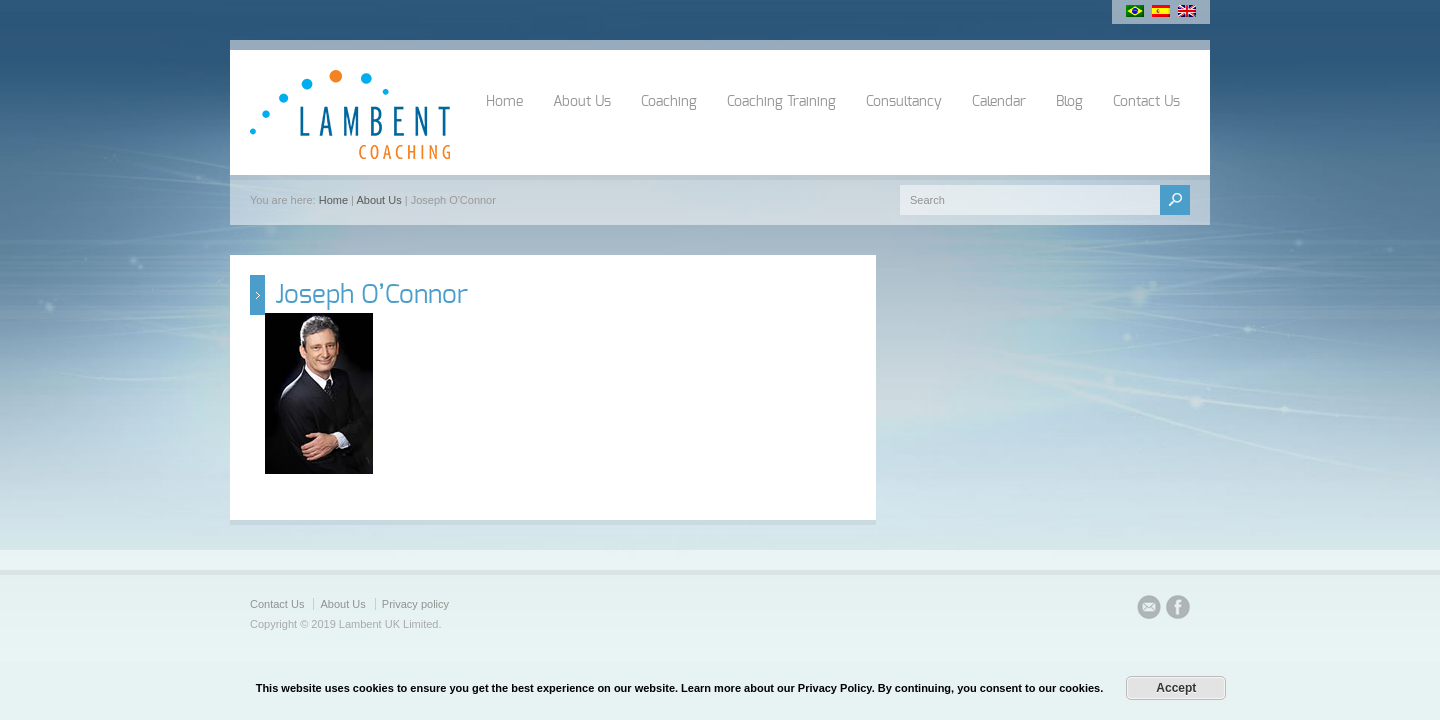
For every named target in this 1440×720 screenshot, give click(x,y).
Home (504, 102)
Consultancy (904, 102)
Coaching (669, 102)
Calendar (999, 102)
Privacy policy (415, 604)
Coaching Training (781, 102)
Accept (1176, 688)
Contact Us (1146, 102)
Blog (1069, 102)
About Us (582, 102)
